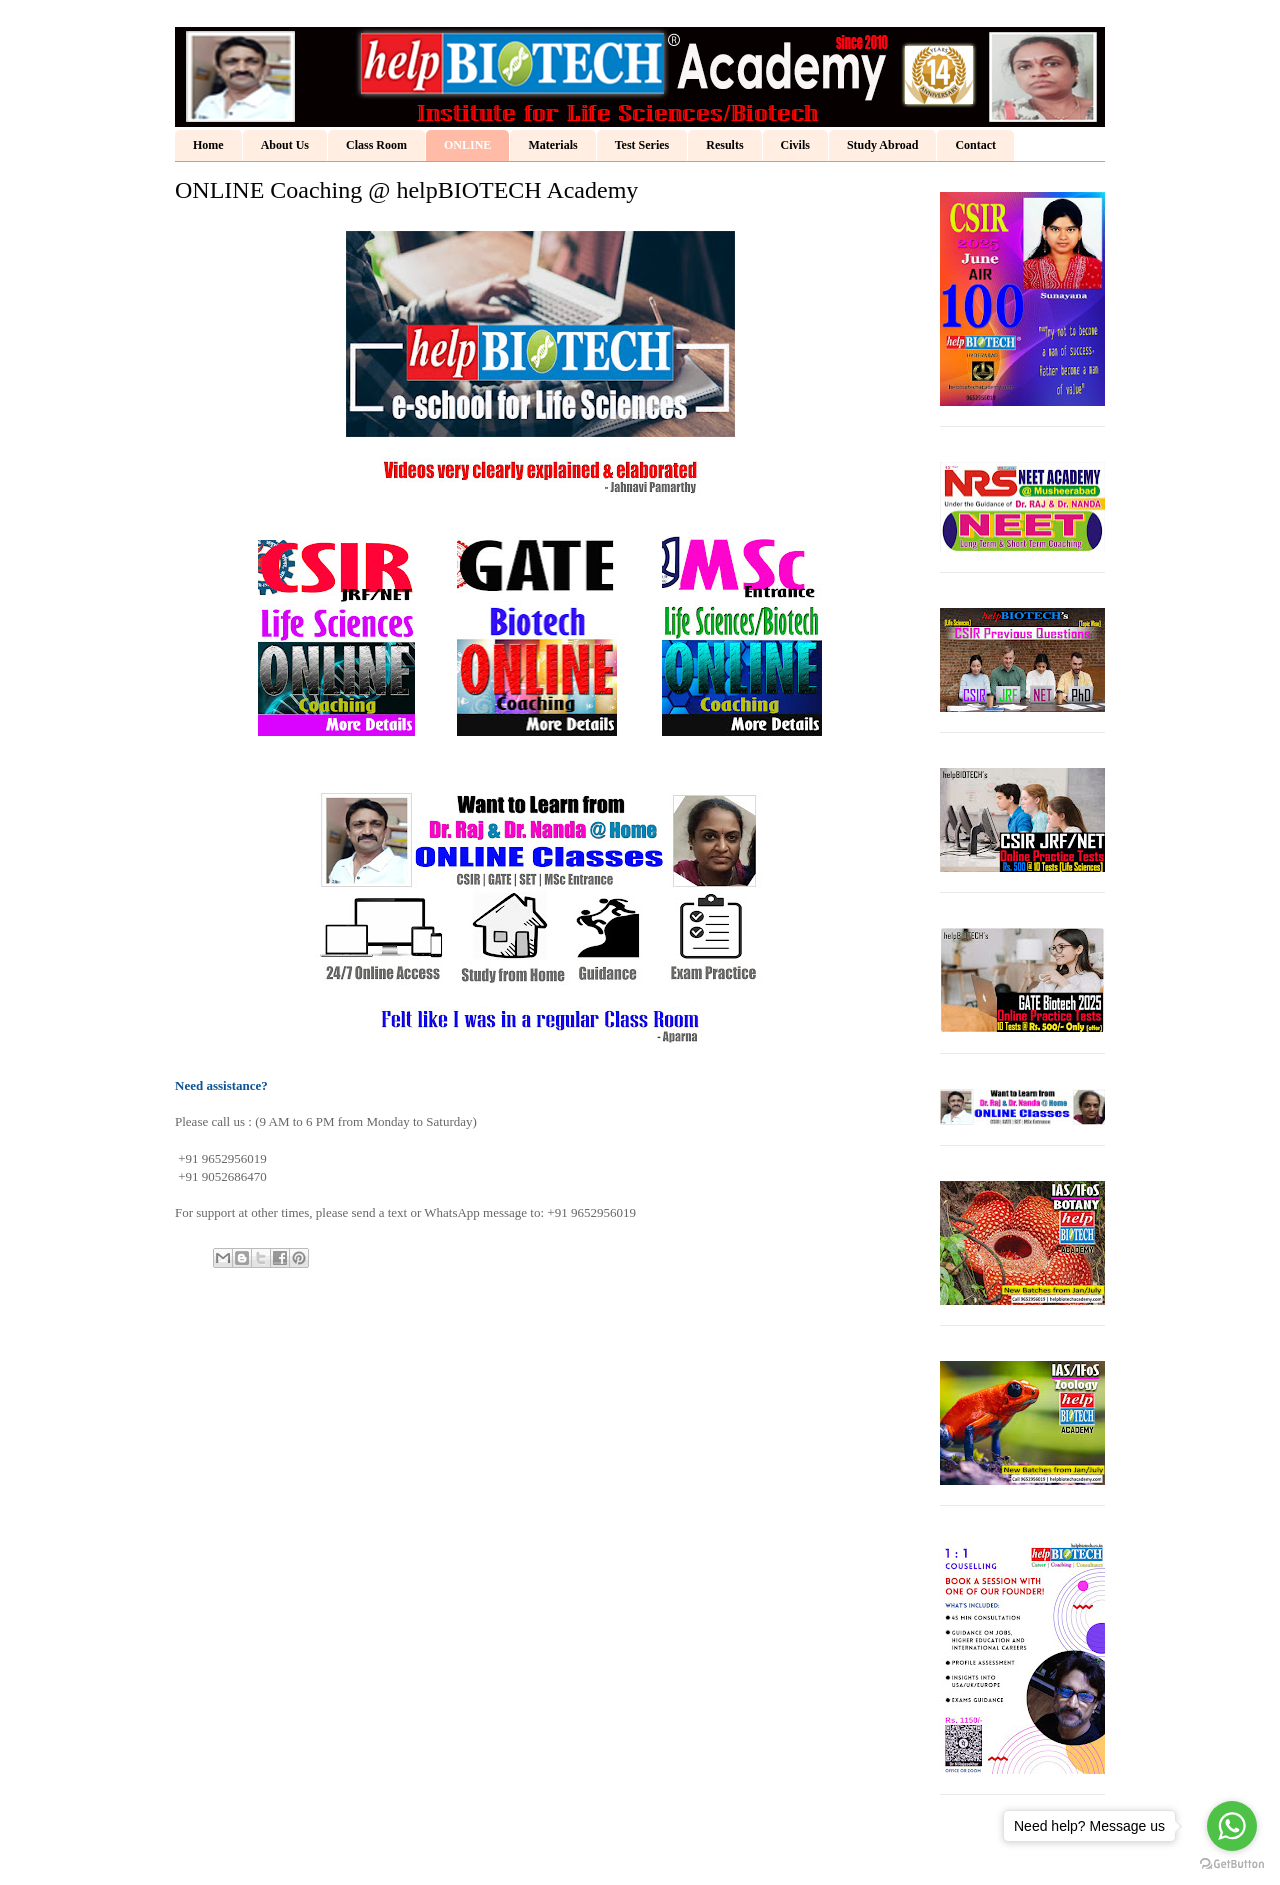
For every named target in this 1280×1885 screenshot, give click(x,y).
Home (208, 145)
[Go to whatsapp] (1232, 1826)
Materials (552, 145)
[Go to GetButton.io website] (1232, 1864)
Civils (795, 145)
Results (724, 145)
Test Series (642, 145)
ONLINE (467, 145)
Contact (975, 145)
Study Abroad (882, 145)
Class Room (376, 145)
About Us (285, 145)
